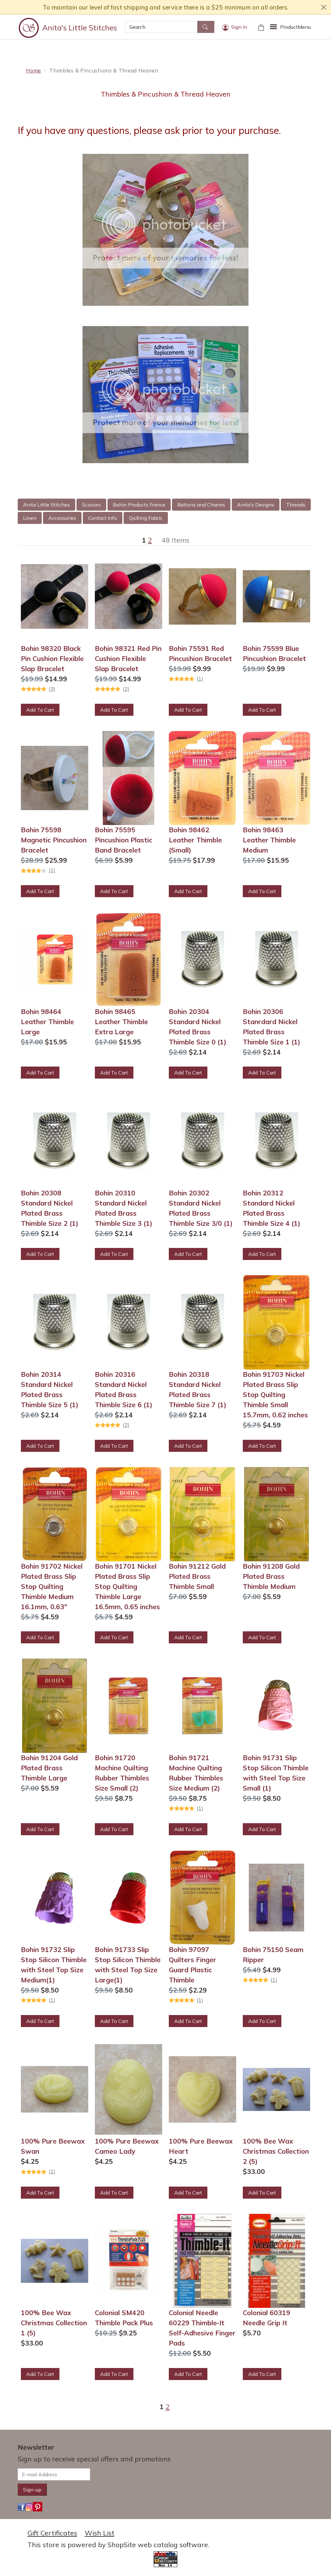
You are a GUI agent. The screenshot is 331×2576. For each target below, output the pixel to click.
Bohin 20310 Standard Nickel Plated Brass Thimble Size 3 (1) (123, 1208)
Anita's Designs (255, 504)
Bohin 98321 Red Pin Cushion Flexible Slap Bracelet (128, 658)
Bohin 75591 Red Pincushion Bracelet (200, 653)
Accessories (62, 518)
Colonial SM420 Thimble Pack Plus (124, 2317)
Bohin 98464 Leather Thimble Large (47, 1021)
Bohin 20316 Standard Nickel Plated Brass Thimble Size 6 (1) (123, 1389)
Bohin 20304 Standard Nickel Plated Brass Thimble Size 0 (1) (197, 1026)
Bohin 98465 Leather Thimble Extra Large (121, 1021)
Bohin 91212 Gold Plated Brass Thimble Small (197, 1576)
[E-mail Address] (54, 2474)
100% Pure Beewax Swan (53, 2146)
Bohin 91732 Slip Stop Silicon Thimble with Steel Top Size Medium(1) (54, 1964)
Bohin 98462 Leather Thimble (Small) (195, 840)
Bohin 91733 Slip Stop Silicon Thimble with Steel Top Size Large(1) (128, 1964)
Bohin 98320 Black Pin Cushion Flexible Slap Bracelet (52, 658)
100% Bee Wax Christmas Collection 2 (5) (276, 2151)
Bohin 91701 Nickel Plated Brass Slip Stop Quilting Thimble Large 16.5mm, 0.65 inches (127, 1586)
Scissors (91, 504)
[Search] (161, 27)
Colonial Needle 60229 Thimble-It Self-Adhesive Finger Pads (202, 2327)
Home (33, 70)
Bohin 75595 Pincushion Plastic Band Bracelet (123, 840)
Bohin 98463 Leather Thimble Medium (269, 840)
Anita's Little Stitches (79, 27)
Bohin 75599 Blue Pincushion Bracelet (274, 653)
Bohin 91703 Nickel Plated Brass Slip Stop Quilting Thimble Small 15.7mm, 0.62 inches (275, 1394)
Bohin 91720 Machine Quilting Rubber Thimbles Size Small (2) (122, 1773)
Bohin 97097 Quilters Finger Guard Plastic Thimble (192, 1964)
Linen (29, 518)
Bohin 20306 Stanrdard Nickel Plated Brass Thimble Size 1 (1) (271, 1026)
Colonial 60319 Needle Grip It (266, 2317)
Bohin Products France (139, 504)
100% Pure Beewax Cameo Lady (127, 2146)
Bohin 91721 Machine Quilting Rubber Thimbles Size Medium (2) (196, 1773)
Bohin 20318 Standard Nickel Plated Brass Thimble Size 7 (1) (197, 1389)
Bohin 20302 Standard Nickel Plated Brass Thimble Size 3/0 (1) (201, 1208)
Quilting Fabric (145, 518)
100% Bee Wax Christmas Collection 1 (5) (54, 2322)
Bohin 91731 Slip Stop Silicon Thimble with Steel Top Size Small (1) (276, 1773)
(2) (126, 688)
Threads (295, 504)
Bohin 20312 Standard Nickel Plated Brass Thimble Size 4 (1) (271, 1208)
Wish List (99, 2533)
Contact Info (102, 518)
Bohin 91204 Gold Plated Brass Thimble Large (49, 1768)
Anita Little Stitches (46, 504)
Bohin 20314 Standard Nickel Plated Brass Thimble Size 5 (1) (49, 1389)
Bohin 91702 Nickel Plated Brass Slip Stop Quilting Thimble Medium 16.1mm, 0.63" (52, 1586)
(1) (200, 678)
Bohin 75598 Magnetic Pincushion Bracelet (54, 840)
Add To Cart (40, 710)
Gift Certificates (52, 2533)
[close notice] (324, 7)
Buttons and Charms (201, 504)
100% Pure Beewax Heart (201, 2146)
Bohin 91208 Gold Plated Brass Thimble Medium (271, 1576)
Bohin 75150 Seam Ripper (273, 1954)
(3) (52, 688)
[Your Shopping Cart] (261, 27)
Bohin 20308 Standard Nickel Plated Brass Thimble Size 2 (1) (49, 1208)
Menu (295, 27)
